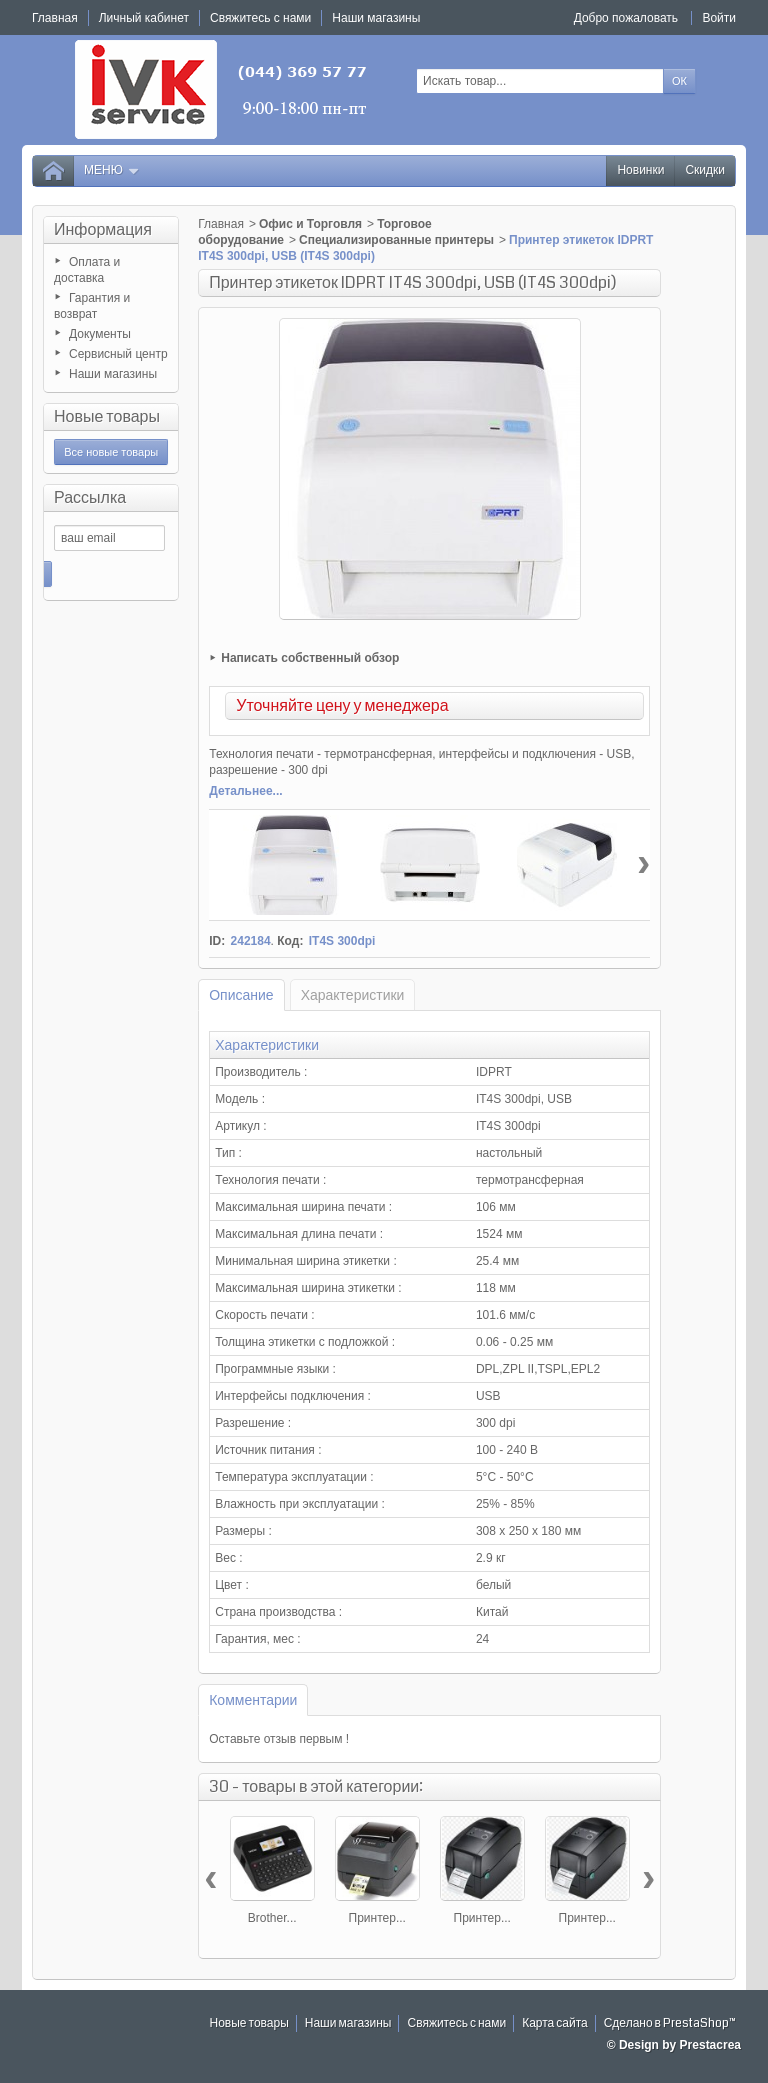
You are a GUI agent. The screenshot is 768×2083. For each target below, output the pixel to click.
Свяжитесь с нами (456, 2023)
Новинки (640, 170)
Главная (221, 224)
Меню (112, 170)
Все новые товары (111, 452)
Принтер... (377, 1918)
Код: (290, 941)
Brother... (272, 1918)
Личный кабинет (144, 18)
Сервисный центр (118, 354)
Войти (719, 18)
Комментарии (253, 1700)
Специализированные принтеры (396, 240)
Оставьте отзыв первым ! (279, 1739)
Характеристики (353, 995)
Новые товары (107, 416)
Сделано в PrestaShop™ (670, 2023)
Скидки (705, 170)
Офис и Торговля (310, 224)
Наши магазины (113, 374)
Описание (241, 995)
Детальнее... (245, 791)
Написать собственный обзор (310, 658)
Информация (103, 229)
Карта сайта (555, 2023)
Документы (100, 334)
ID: (217, 941)
